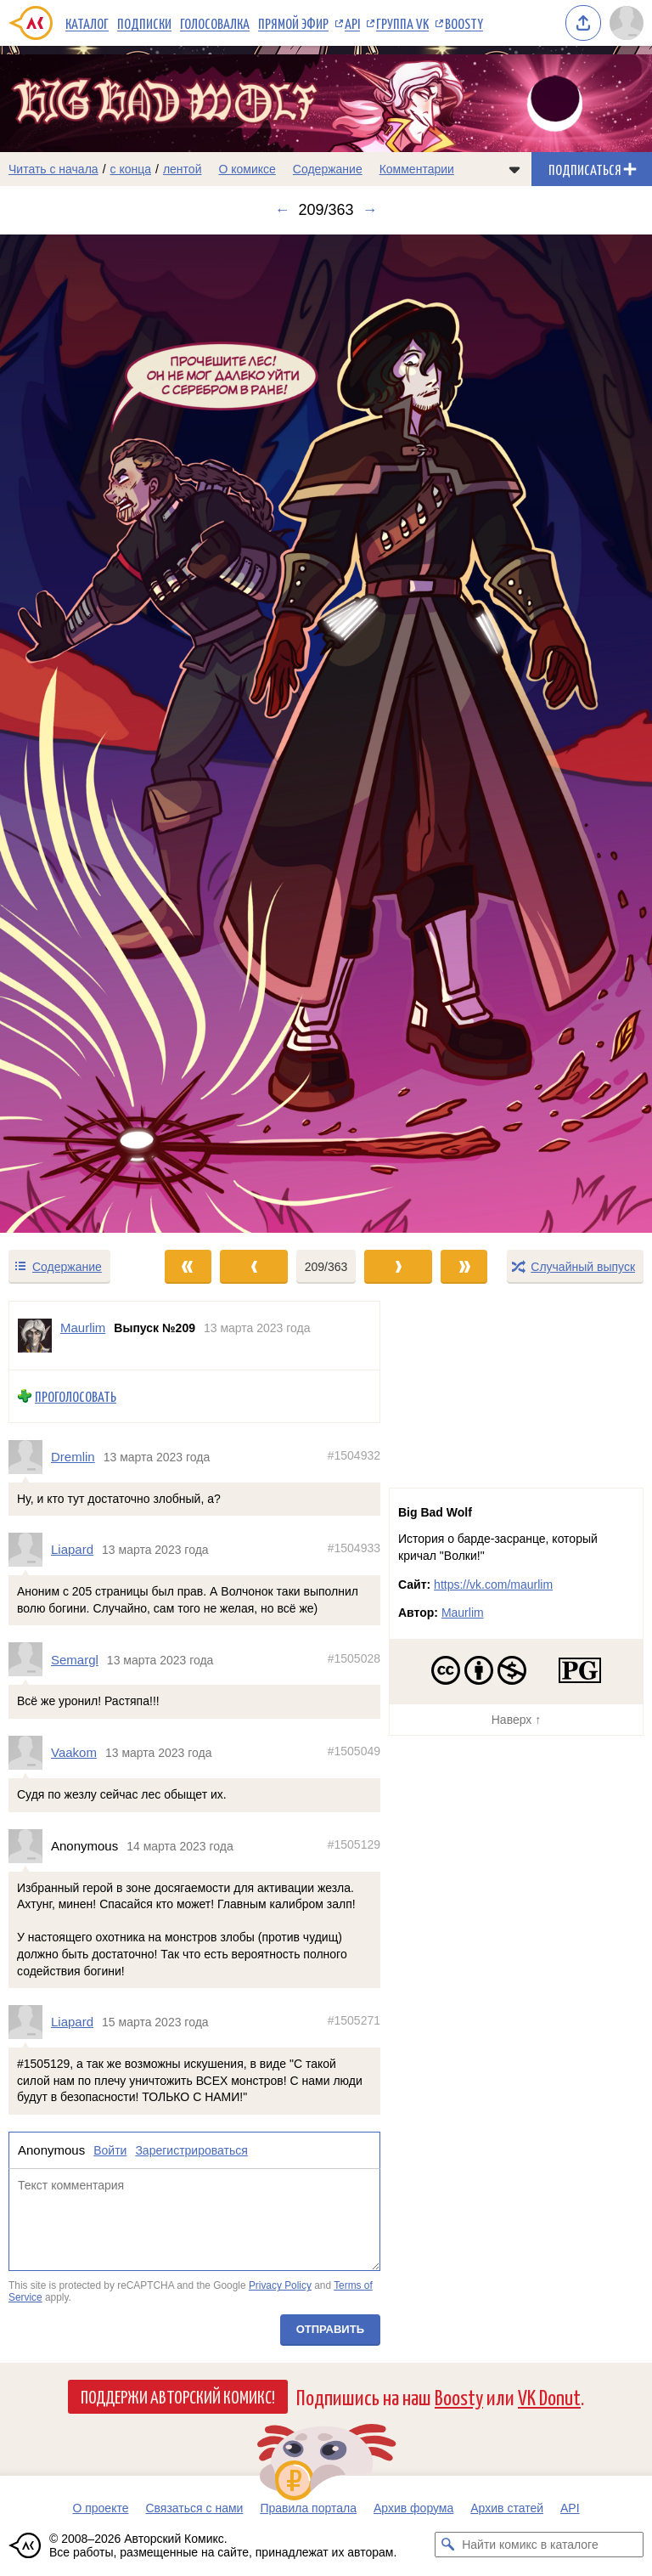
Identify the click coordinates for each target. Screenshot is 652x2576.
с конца (131, 169)
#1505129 (354, 1844)
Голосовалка (215, 23)
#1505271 (354, 2021)
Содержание (328, 169)
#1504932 (354, 1455)
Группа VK (402, 23)
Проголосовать (75, 1396)
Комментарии (416, 169)
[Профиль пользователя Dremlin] (29, 1457)
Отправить (330, 2329)
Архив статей (506, 2508)
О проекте (100, 2508)
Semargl (74, 1659)
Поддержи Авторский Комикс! (178, 2396)
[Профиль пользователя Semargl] (29, 1660)
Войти (109, 2150)
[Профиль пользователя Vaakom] (29, 1753)
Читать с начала (53, 169)
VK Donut (549, 2396)
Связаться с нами (194, 2508)
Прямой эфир (293, 23)
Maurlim (462, 1612)
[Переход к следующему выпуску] (326, 733)
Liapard (72, 1550)
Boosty (464, 23)
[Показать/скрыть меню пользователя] (626, 23)
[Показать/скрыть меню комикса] (514, 169)
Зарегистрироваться (191, 2150)
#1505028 (354, 1658)
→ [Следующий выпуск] (370, 209)
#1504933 (354, 1549)
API (352, 23)
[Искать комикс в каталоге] (447, 2544)
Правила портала (308, 2508)
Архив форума (413, 2508)
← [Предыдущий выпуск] (281, 209)
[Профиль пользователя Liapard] (29, 1551)
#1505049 (354, 1752)
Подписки (144, 23)
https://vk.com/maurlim (493, 1584)
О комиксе (246, 169)
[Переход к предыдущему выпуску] (81, 733)
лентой (182, 169)
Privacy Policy (280, 2286)
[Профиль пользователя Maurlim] (35, 1336)
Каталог (87, 23)
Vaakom (74, 1753)
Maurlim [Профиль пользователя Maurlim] (82, 1327)
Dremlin (73, 1456)
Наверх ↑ (516, 1719)
